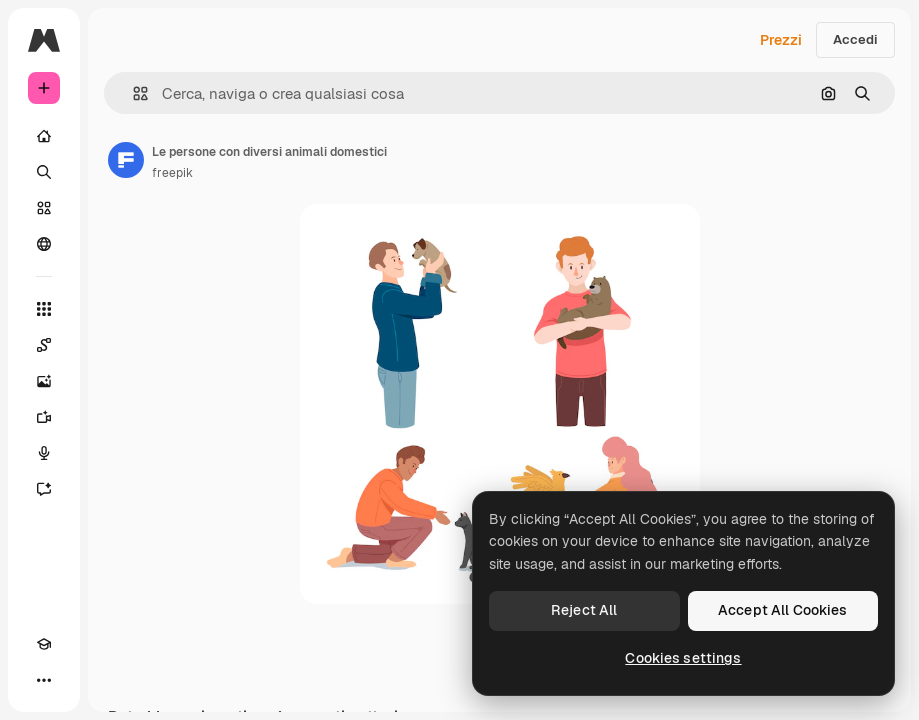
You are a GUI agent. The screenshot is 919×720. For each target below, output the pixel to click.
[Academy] (44, 644)
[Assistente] (44, 489)
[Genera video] (44, 417)
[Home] (44, 136)
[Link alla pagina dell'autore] (126, 160)
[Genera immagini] (44, 381)
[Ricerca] (44, 172)
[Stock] (44, 208)
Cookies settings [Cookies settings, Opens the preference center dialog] (683, 658)
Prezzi (781, 40)
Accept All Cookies (783, 610)
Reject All (584, 610)
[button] (132, 93)
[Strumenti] (44, 309)
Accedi (855, 39)
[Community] (44, 244)
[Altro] (44, 680)
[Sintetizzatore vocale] (44, 453)
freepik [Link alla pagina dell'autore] (172, 173)
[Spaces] (44, 345)
